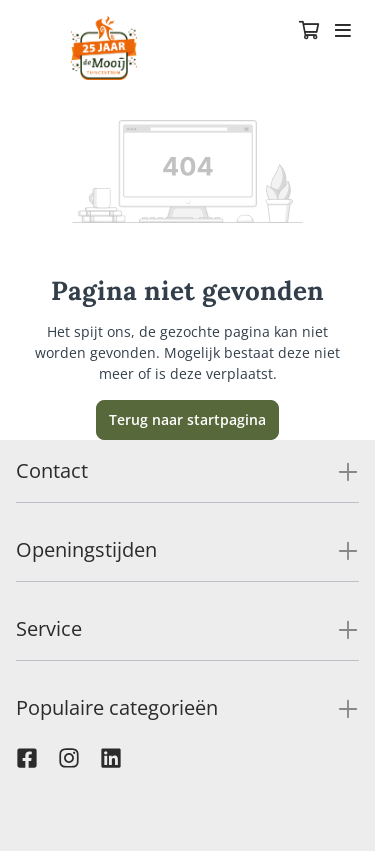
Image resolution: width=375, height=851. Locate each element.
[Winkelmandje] (309, 32)
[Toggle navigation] (343, 32)
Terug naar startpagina (187, 419)
